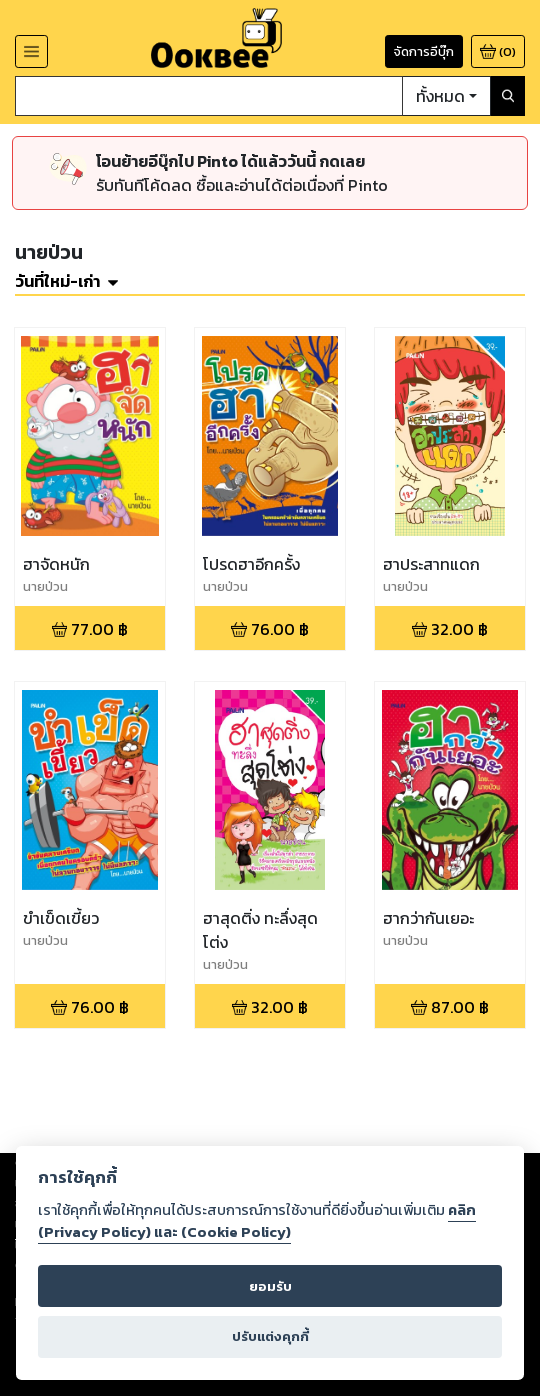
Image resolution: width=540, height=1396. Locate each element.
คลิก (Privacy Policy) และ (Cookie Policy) (257, 1221)
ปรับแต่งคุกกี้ (270, 1336)
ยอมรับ (270, 1286)
